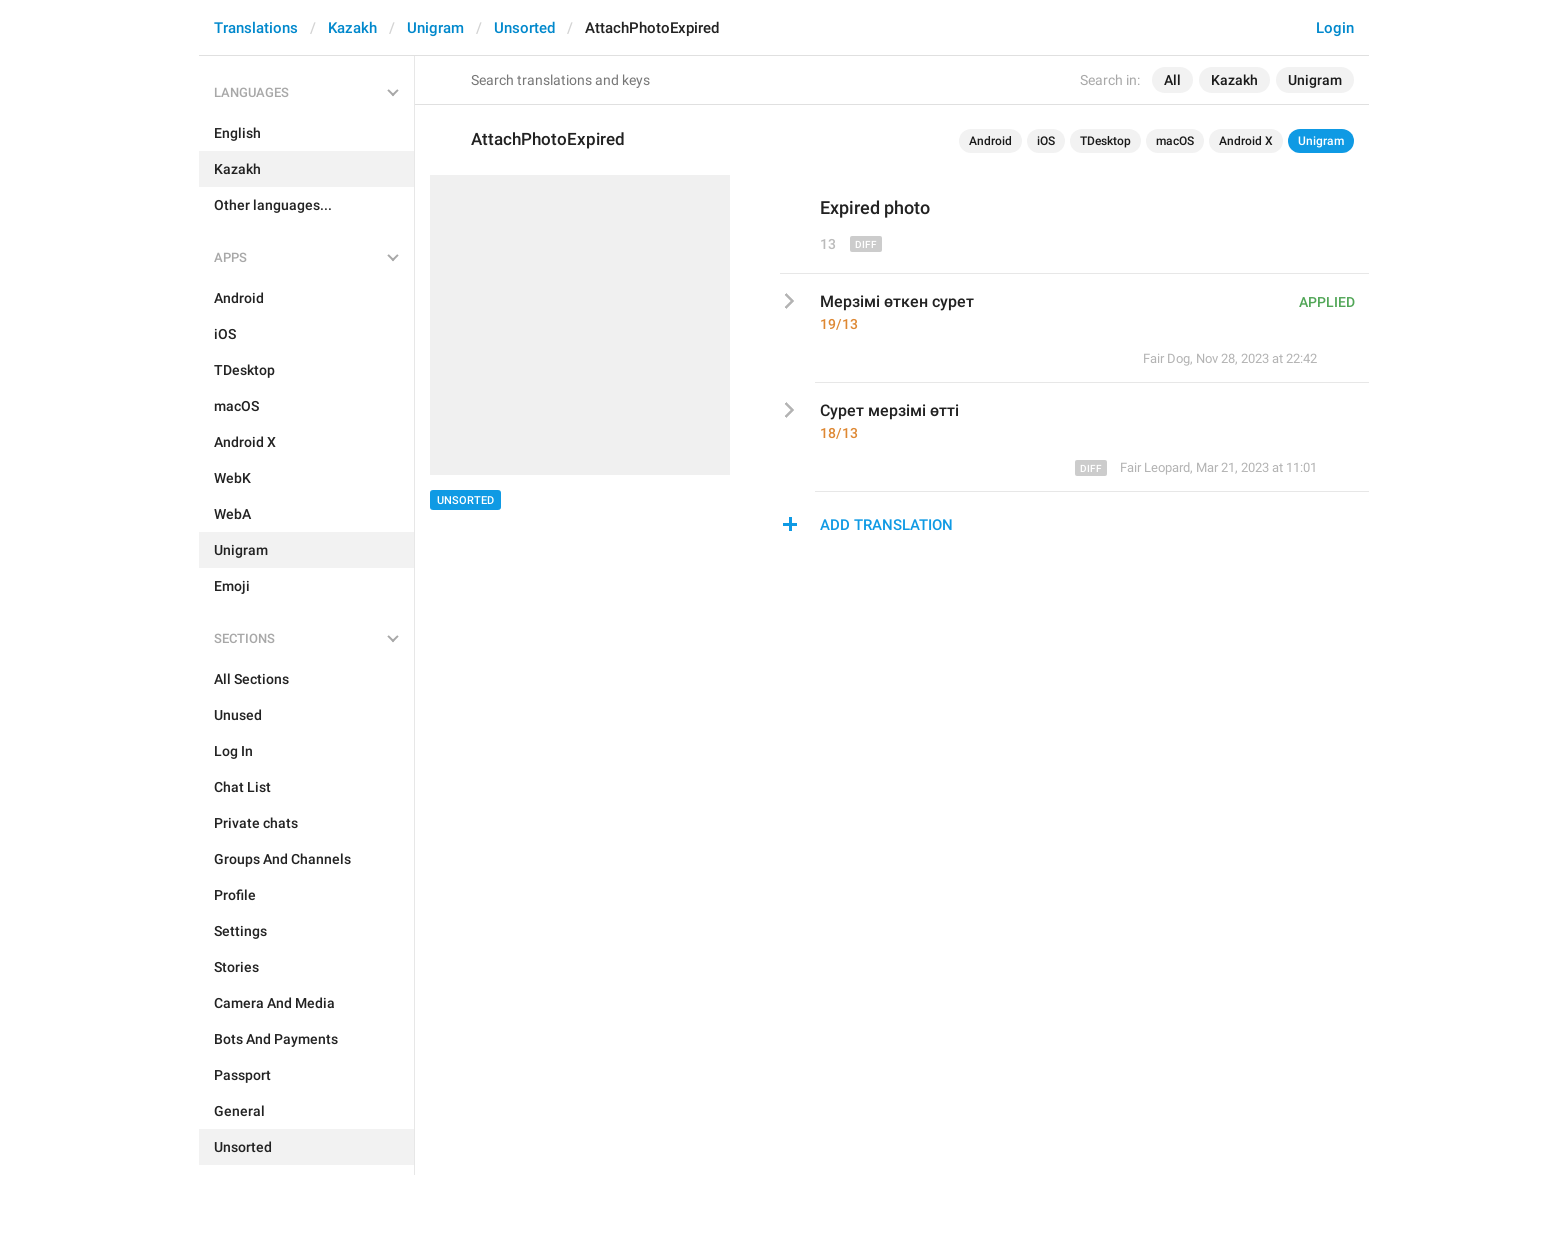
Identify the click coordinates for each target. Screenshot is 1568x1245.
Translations (256, 28)
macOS (1175, 141)
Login (1335, 28)
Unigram (435, 28)
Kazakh (352, 28)
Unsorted (524, 28)
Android (990, 141)
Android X (1246, 141)
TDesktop (1105, 141)
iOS (1046, 141)
